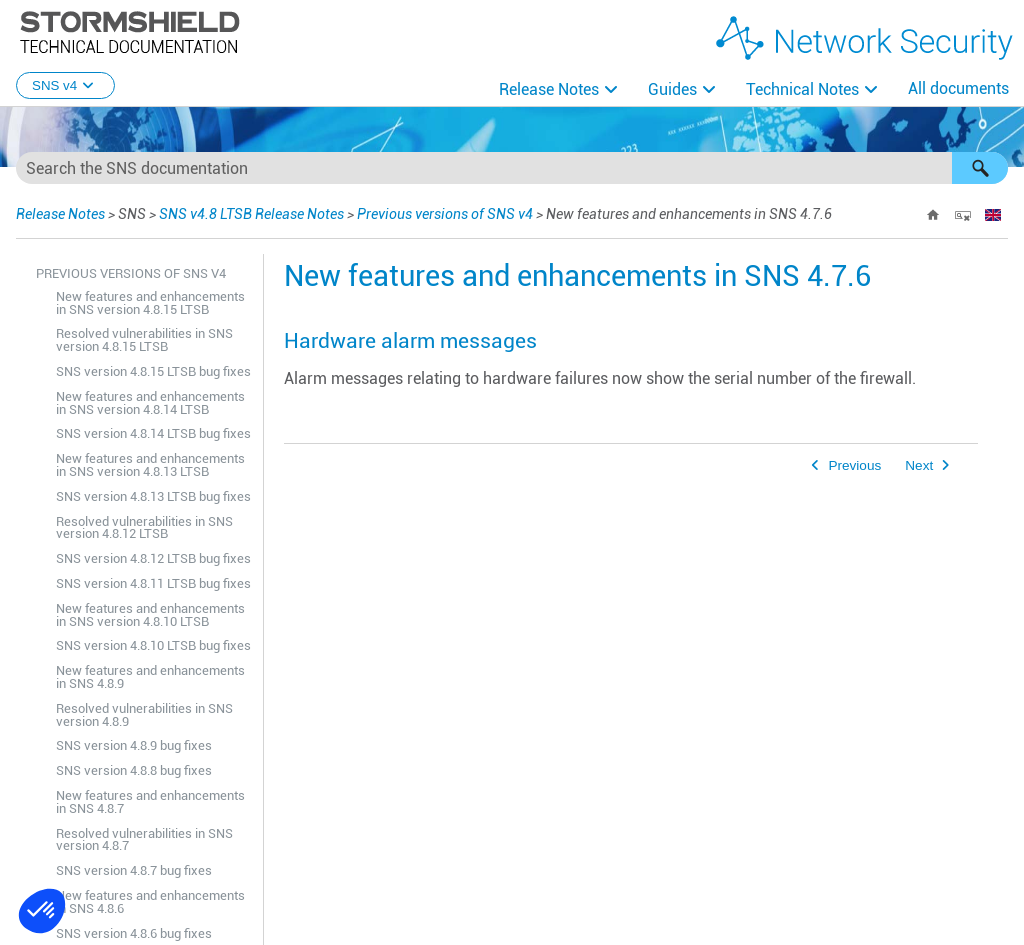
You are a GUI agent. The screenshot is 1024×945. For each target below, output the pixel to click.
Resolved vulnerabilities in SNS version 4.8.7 (144, 840)
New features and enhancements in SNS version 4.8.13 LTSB (150, 465)
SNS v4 (65, 85)
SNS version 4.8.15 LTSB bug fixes (153, 371)
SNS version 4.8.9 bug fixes (134, 745)
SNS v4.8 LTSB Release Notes (251, 214)
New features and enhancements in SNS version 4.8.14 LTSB (150, 403)
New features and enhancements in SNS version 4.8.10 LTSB (150, 615)
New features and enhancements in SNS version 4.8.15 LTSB (150, 303)
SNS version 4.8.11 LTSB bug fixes (153, 583)
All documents (958, 88)
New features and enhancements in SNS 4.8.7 (150, 802)
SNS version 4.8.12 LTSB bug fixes (153, 558)
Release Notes (549, 89)
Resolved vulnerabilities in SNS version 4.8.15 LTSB (144, 340)
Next (919, 465)
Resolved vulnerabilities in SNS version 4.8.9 (144, 715)
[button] (980, 168)
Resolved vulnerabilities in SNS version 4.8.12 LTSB (144, 528)
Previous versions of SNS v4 (445, 214)
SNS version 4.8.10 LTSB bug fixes (153, 645)
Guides (672, 89)
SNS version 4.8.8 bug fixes (134, 770)
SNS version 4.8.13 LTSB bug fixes (153, 496)
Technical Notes (802, 89)
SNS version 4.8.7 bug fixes (134, 870)
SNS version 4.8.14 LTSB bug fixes (153, 433)
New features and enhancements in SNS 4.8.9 (150, 677)
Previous (854, 465)
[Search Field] (512, 168)
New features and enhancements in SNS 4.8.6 (150, 902)
